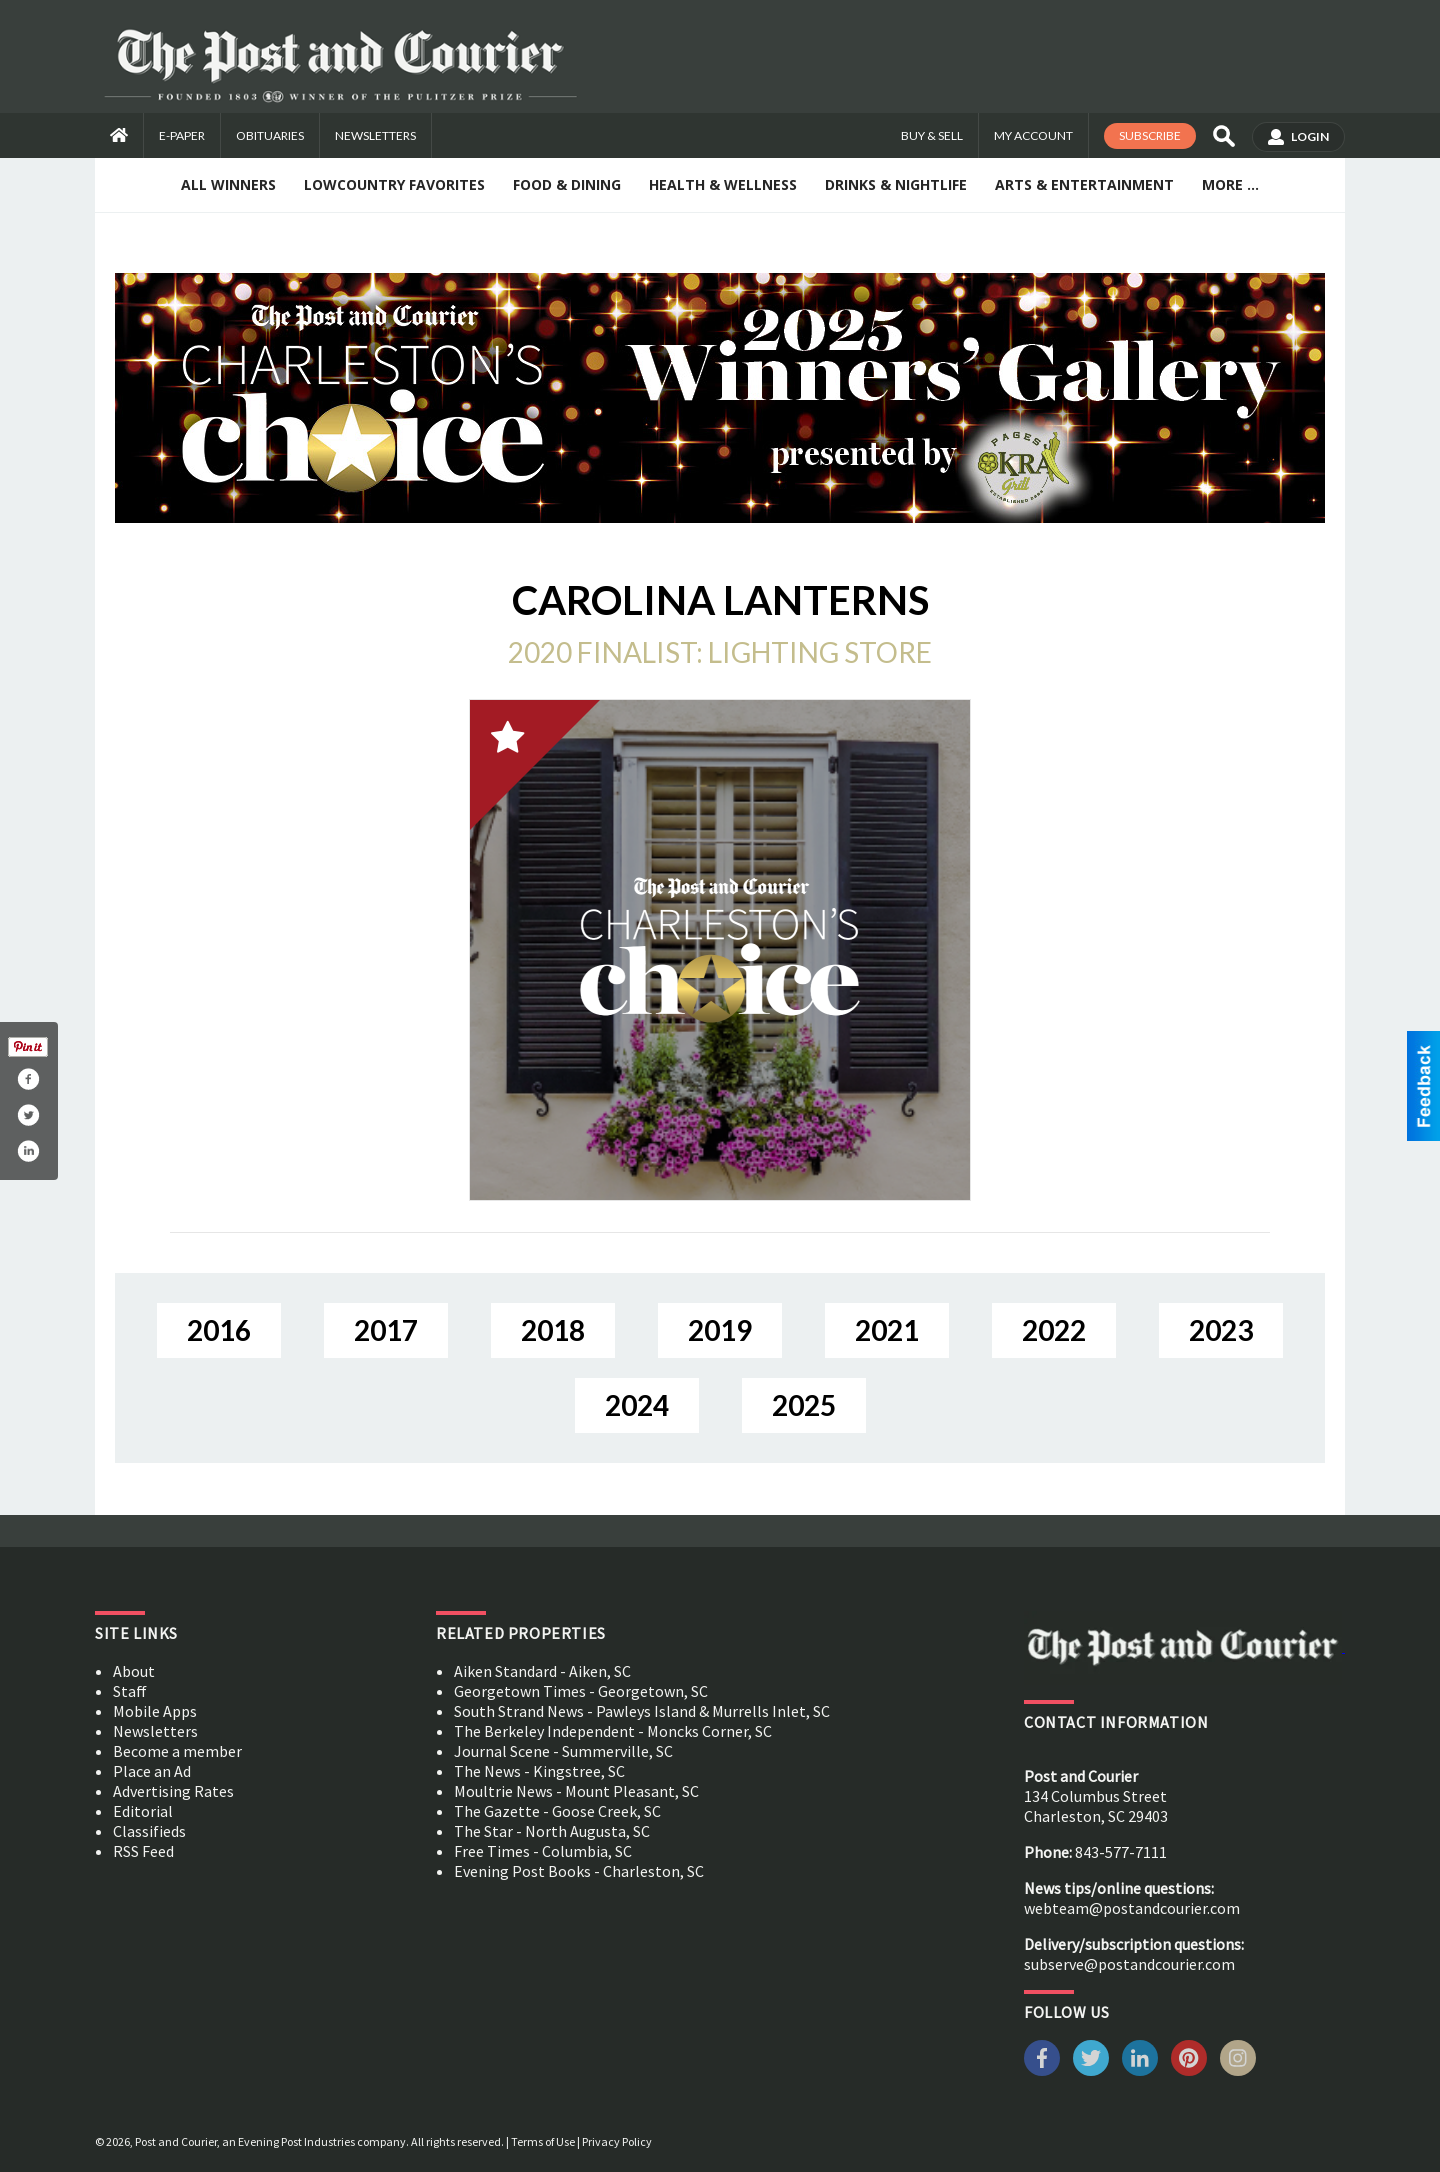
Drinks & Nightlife (896, 184)
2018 (553, 1330)
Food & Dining (567, 184)
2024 (637, 1405)
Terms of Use (543, 2141)
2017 (386, 1330)
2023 (1221, 1330)
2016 (219, 1330)
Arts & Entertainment (1084, 184)
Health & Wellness (723, 184)
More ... (1230, 184)
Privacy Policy (617, 2141)
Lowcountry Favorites (394, 184)
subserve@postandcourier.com (1129, 1964)
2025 (804, 1405)
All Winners (228, 184)
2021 (887, 1330)
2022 (1054, 1330)
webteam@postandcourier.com (1132, 1908)
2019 (720, 1330)
